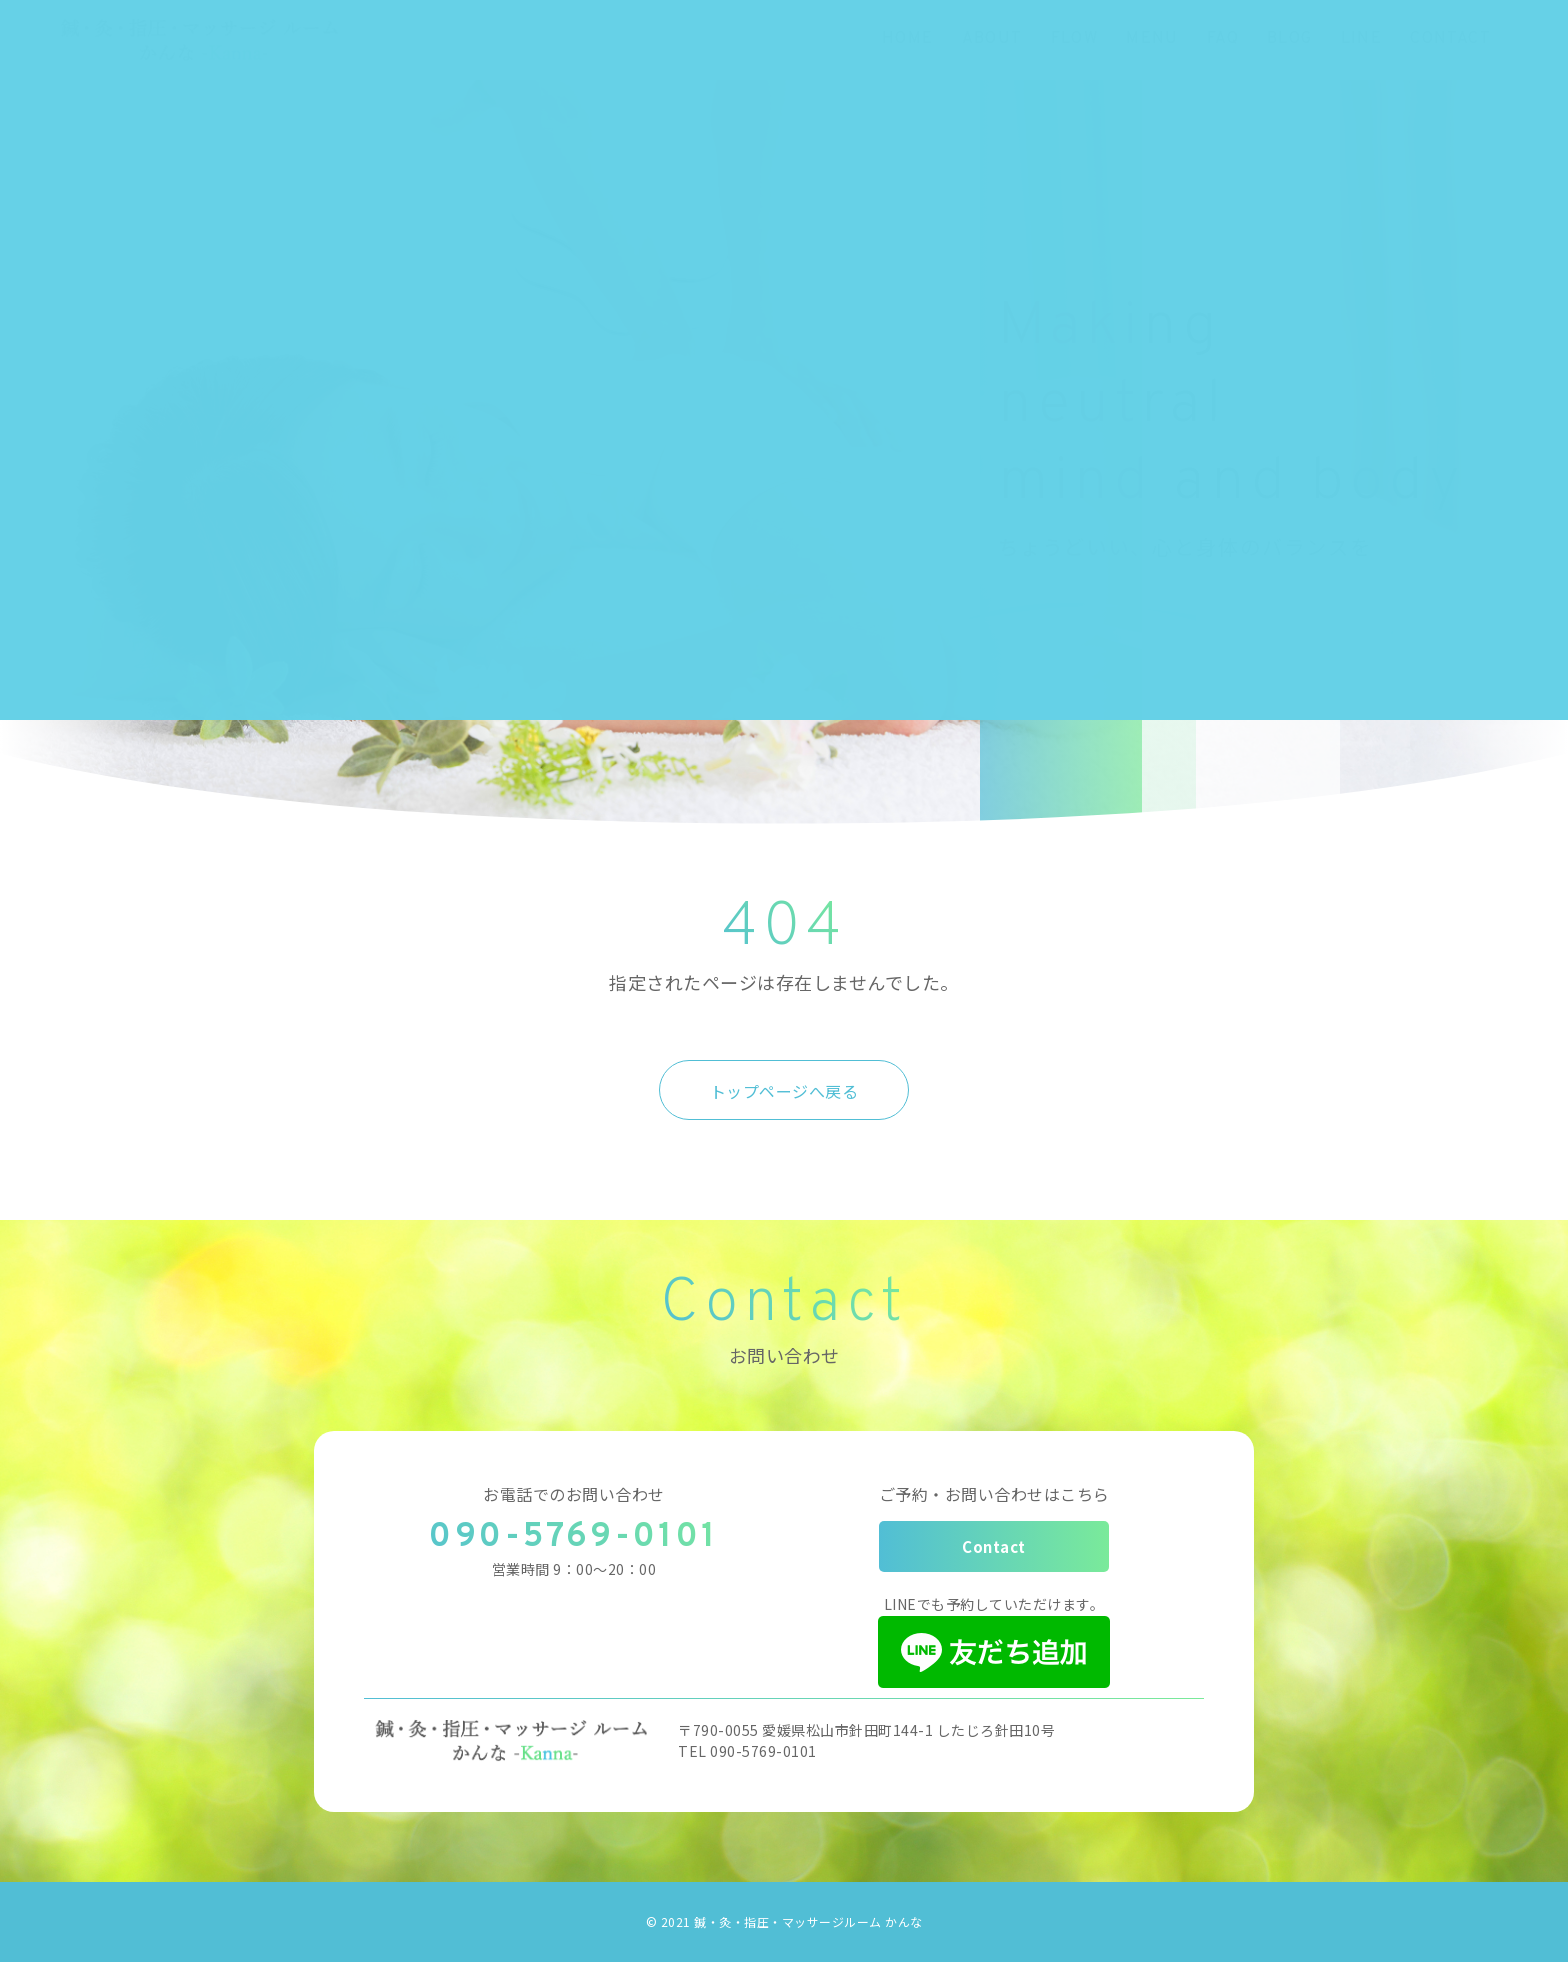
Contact (994, 1546)
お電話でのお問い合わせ (574, 1494)
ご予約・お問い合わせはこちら (994, 1494)
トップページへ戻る (784, 1091)
